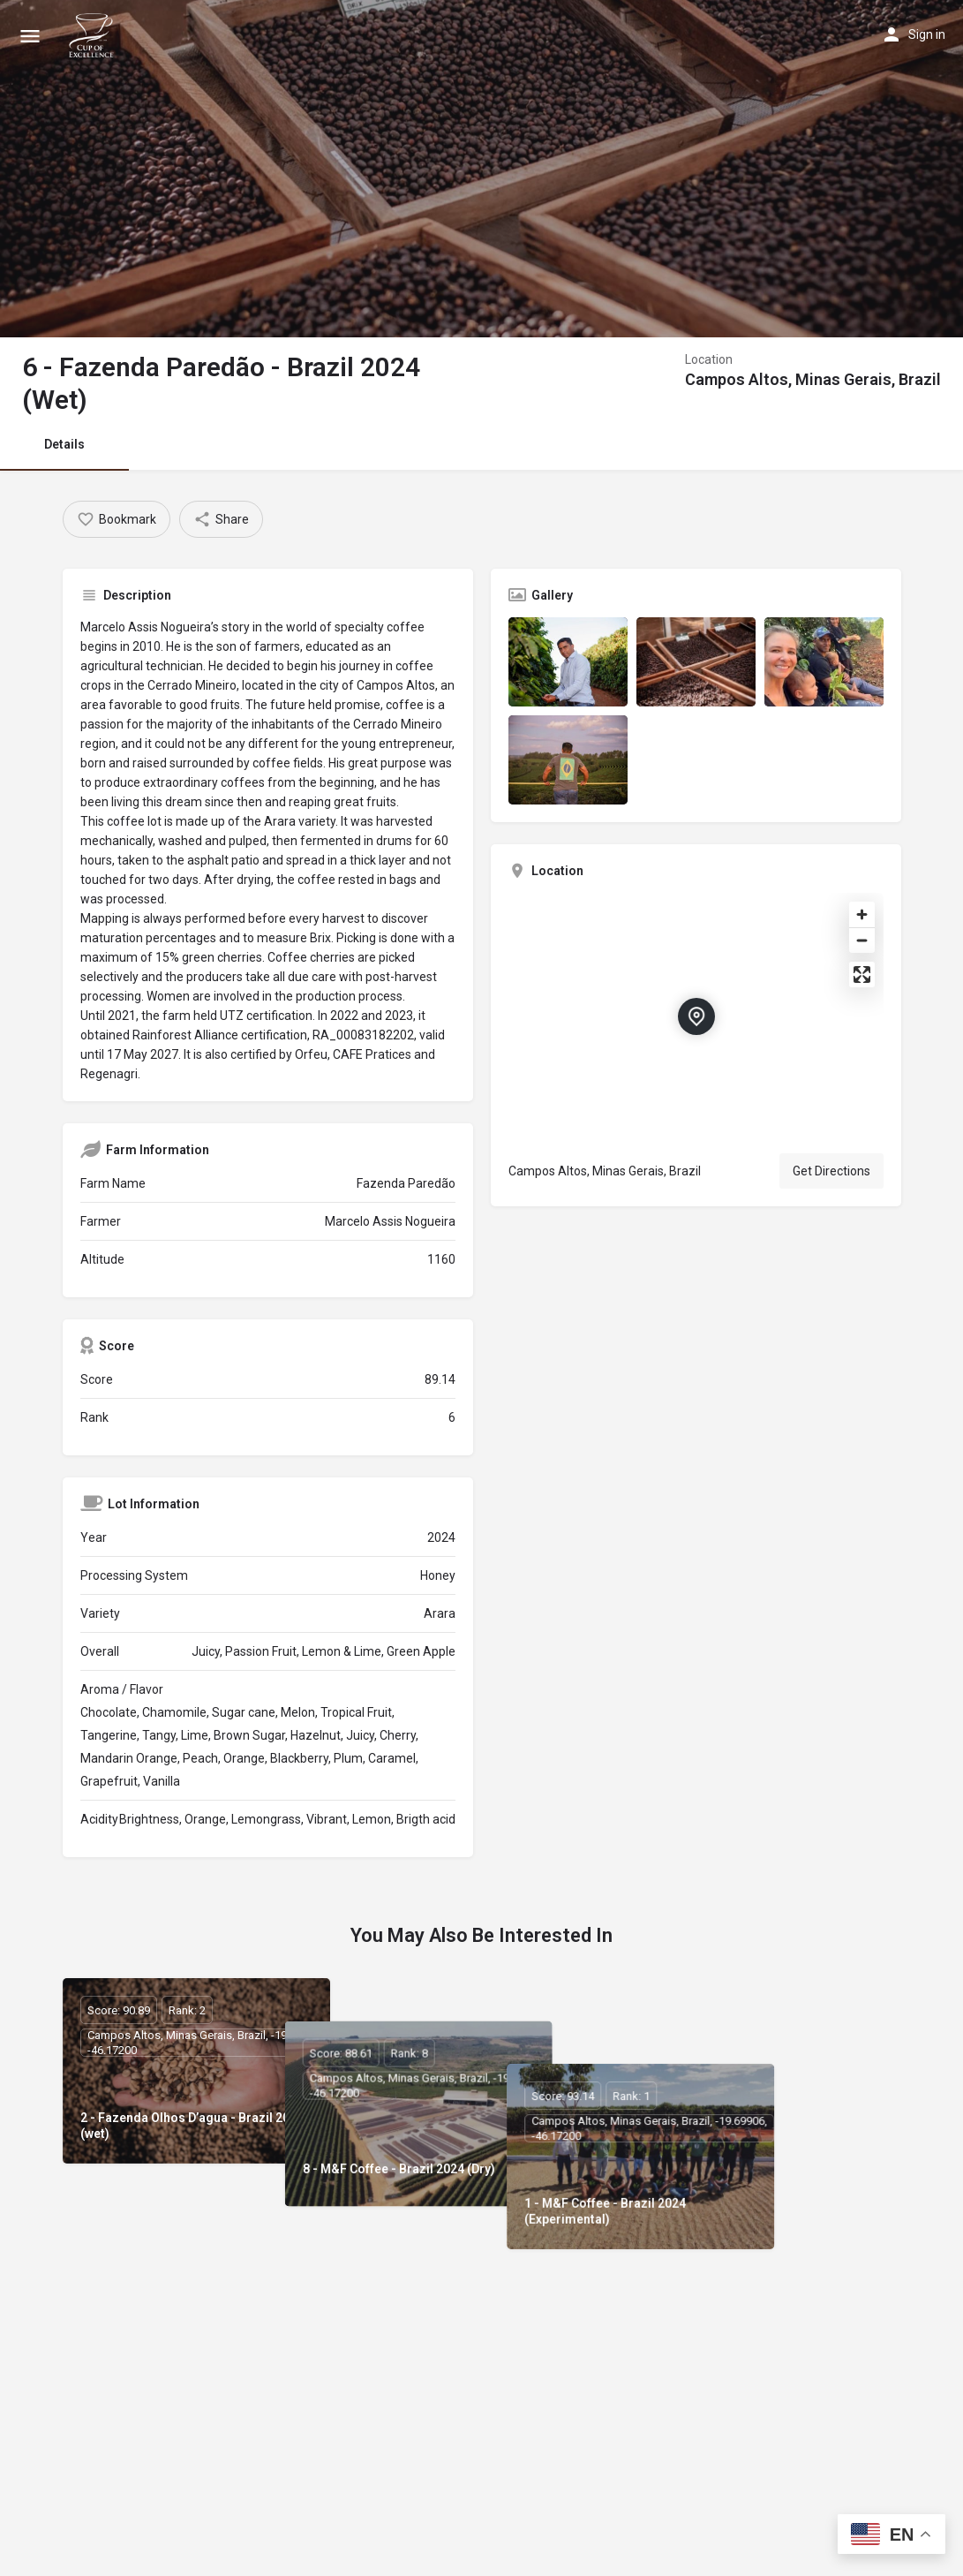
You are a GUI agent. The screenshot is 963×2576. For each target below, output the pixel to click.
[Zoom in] (862, 914)
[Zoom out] (862, 940)
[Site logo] (93, 35)
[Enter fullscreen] (862, 974)
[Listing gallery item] (568, 661)
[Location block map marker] (696, 1016)
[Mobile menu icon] (30, 36)
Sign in (926, 34)
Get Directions (831, 1171)
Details (64, 444)
